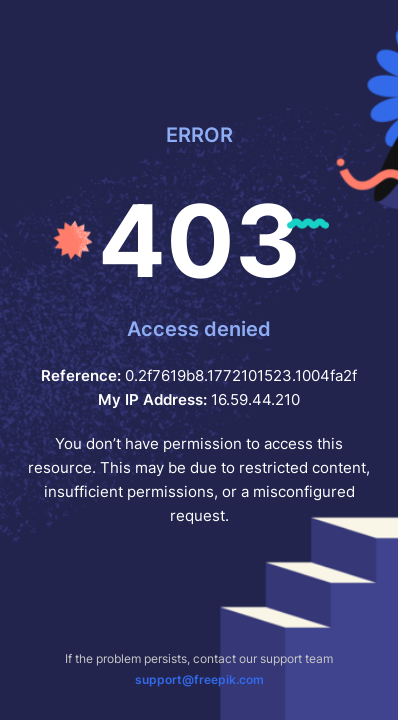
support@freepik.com (199, 679)
